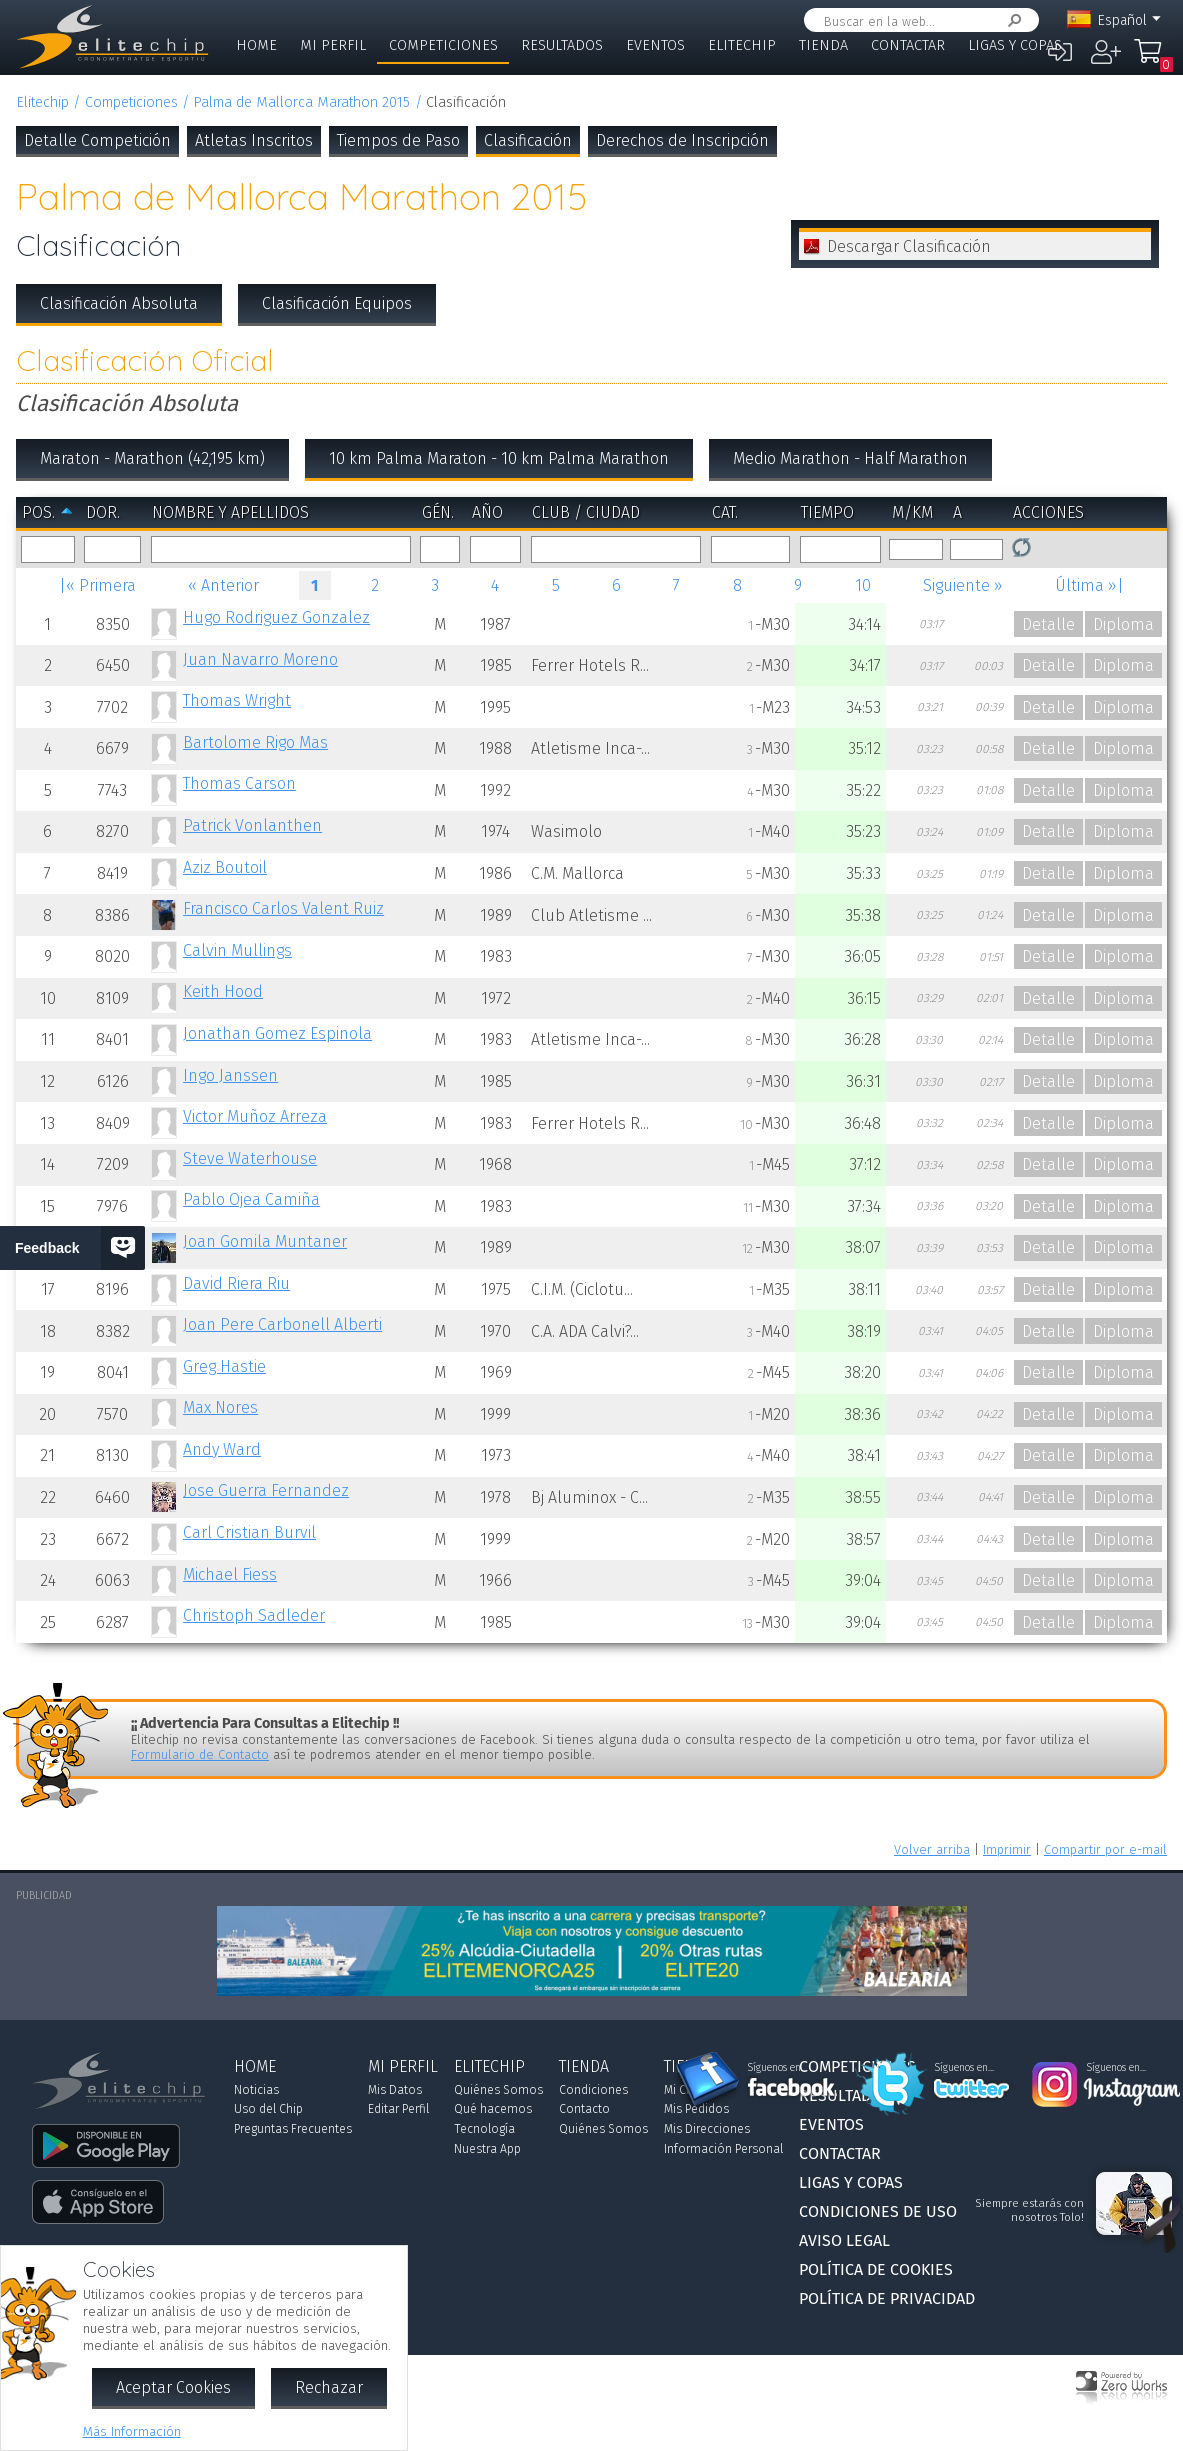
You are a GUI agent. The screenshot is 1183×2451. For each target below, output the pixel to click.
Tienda (823, 45)
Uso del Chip (268, 2109)
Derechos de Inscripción (682, 140)
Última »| (1089, 585)
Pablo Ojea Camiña (251, 1199)
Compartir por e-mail (1105, 1849)
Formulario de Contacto (200, 1754)
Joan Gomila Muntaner (265, 1241)
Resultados (562, 45)
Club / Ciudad (586, 512)
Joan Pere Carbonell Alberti (282, 1324)
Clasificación (528, 140)
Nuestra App (487, 2149)
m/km (912, 512)
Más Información (132, 2431)
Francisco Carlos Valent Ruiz (283, 908)
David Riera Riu (236, 1283)
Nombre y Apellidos (230, 512)
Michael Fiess (230, 1574)
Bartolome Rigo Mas (255, 742)
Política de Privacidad (887, 2298)
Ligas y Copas (1015, 45)
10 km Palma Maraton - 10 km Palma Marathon (499, 458)
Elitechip (742, 45)
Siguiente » (963, 585)
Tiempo (827, 512)
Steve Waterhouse (250, 1158)
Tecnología (484, 2129)
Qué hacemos (493, 2109)
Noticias (256, 2090)
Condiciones (593, 2090)
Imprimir (1007, 1849)
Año (487, 512)
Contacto (584, 2109)
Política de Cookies (876, 2269)
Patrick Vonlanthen (252, 825)
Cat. (725, 512)
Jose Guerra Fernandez (266, 1490)
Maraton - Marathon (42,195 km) (152, 458)
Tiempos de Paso (398, 140)
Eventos (655, 45)
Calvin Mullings (237, 950)
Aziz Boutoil (225, 867)
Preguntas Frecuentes (293, 2129)
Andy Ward (222, 1449)
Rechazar (329, 2387)
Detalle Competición (97, 140)
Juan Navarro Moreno (260, 659)
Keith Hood (223, 991)
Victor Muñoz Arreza (255, 1116)
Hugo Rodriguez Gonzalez (276, 617)
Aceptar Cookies (173, 2387)
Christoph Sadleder (254, 1615)
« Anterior (223, 585)
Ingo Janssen (230, 1075)
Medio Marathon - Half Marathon (850, 458)
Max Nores (220, 1407)
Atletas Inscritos (254, 140)
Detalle (1048, 624)
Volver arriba (932, 1849)
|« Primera (97, 585)
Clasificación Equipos (337, 303)
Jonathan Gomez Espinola (277, 1033)
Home (256, 45)
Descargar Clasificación (909, 246)
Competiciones (443, 45)
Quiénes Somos (498, 2090)
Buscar (1011, 20)
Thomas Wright (237, 700)
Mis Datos (395, 2090)
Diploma (1123, 624)
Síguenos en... (777, 2068)
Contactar (908, 45)
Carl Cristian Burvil (249, 1532)
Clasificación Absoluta (119, 303)
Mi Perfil (333, 45)
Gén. (438, 512)
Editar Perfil (398, 2109)
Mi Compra (1153, 60)
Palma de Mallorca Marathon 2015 (301, 102)
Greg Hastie (224, 1366)
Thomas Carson (239, 783)
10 (863, 585)
